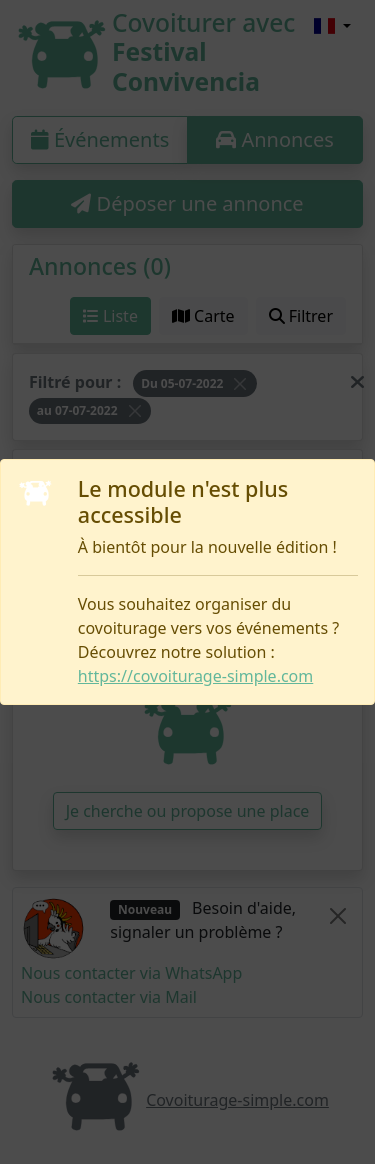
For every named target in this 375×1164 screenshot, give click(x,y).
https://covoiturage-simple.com (195, 676)
